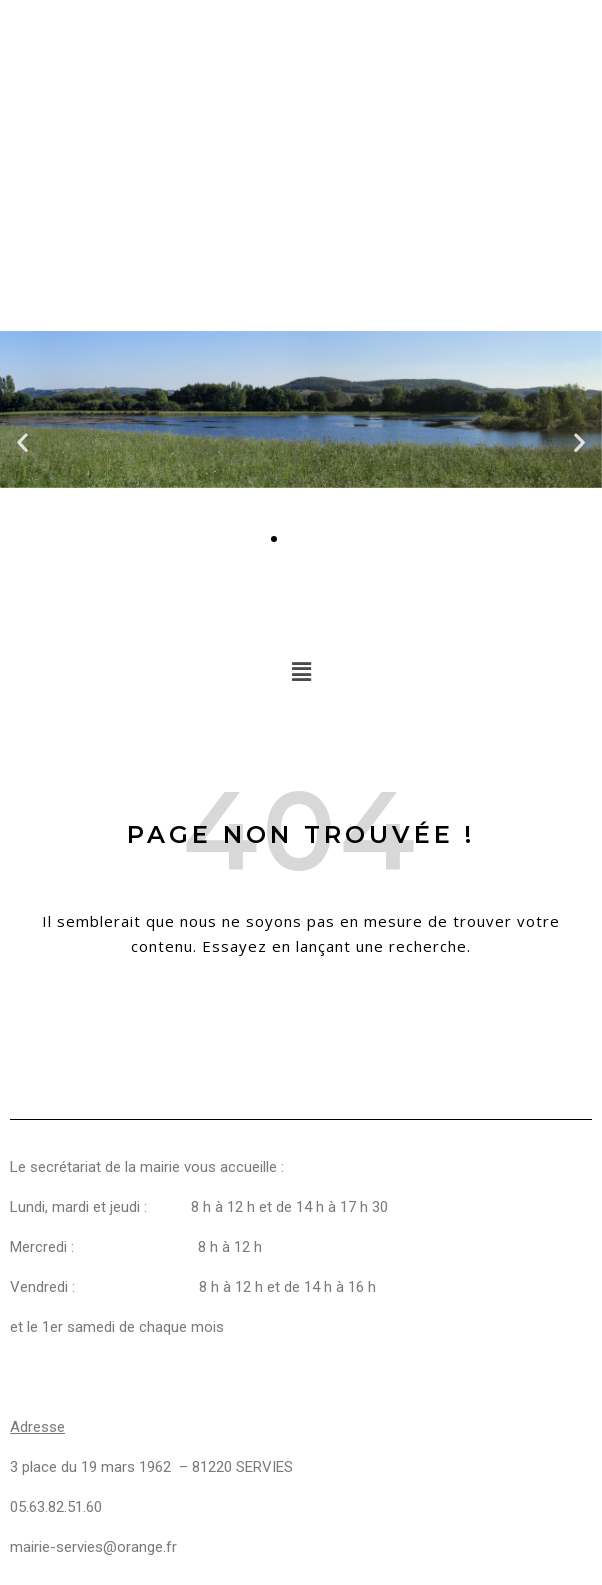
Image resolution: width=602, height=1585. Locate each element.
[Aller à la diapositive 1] (274, 539)
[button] (22, 442)
